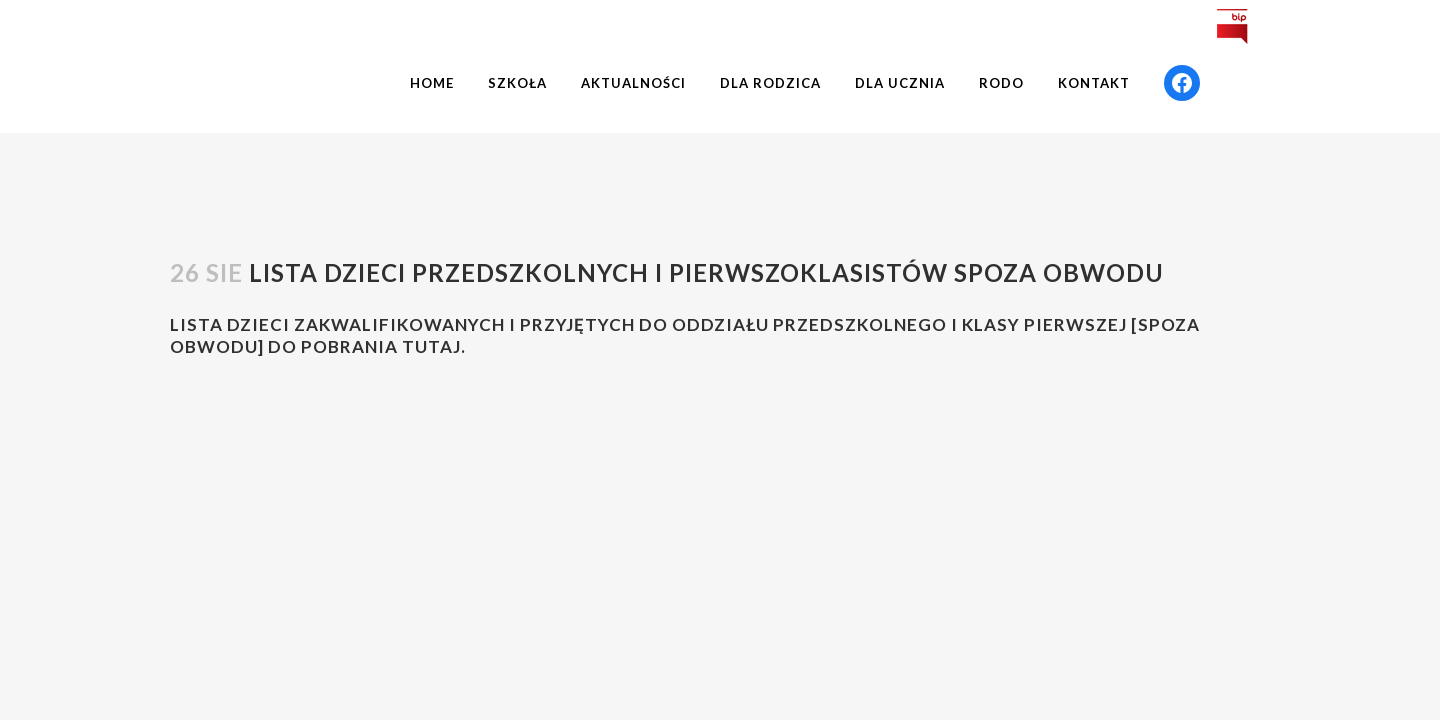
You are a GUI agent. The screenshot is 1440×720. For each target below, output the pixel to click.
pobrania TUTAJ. (383, 346)
